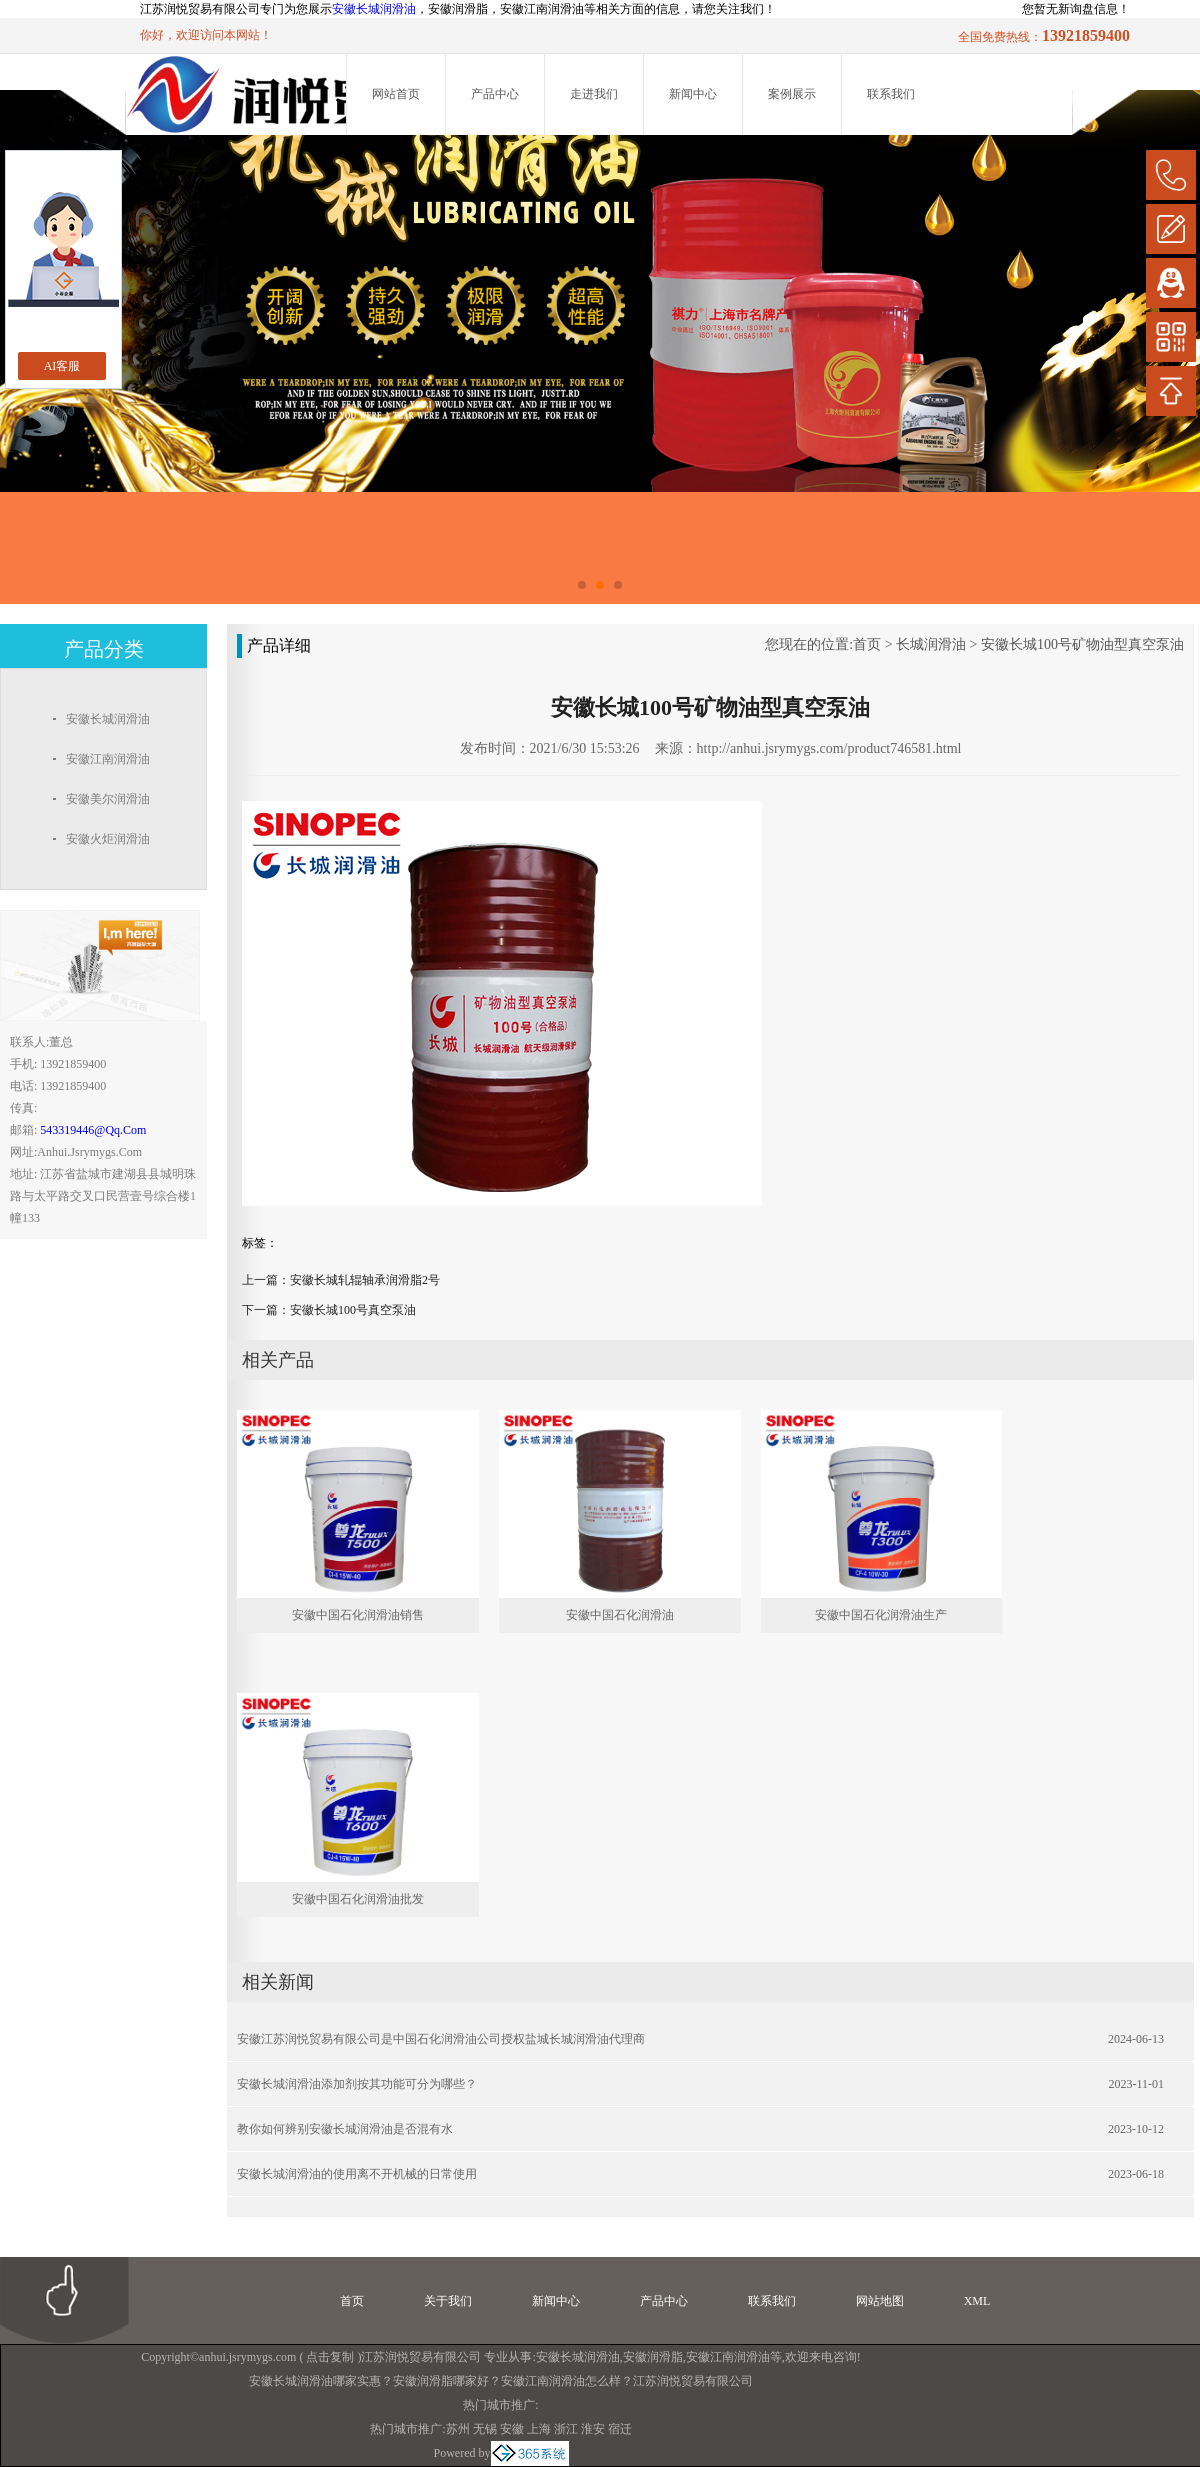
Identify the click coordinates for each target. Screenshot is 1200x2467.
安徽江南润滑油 (728, 2357)
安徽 (512, 2429)
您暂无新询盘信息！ (1076, 9)
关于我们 (448, 2301)
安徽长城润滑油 (374, 9)
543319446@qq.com (93, 1130)
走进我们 (594, 94)
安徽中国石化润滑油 (620, 1615)
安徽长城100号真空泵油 (353, 1310)
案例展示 (792, 94)
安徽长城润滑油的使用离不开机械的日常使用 (357, 2174)
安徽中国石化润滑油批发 (358, 1899)
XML (977, 2301)
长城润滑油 (931, 644)
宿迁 (620, 2429)
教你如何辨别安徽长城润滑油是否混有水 (345, 2129)
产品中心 (495, 94)
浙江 (566, 2429)
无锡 (485, 2429)
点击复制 (330, 2357)
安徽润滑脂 (653, 2357)
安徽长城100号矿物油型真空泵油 (1082, 644)
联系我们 (891, 94)
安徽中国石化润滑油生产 (881, 1615)
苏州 (458, 2429)
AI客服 (62, 366)
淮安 (593, 2429)
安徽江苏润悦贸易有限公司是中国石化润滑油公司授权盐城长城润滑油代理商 (441, 2039)
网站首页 (396, 94)
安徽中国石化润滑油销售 (358, 1615)
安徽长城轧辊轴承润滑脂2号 (365, 1280)
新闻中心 (693, 94)
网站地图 (880, 2301)
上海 (539, 2429)
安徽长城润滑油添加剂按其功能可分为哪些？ (357, 2084)
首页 (867, 644)
